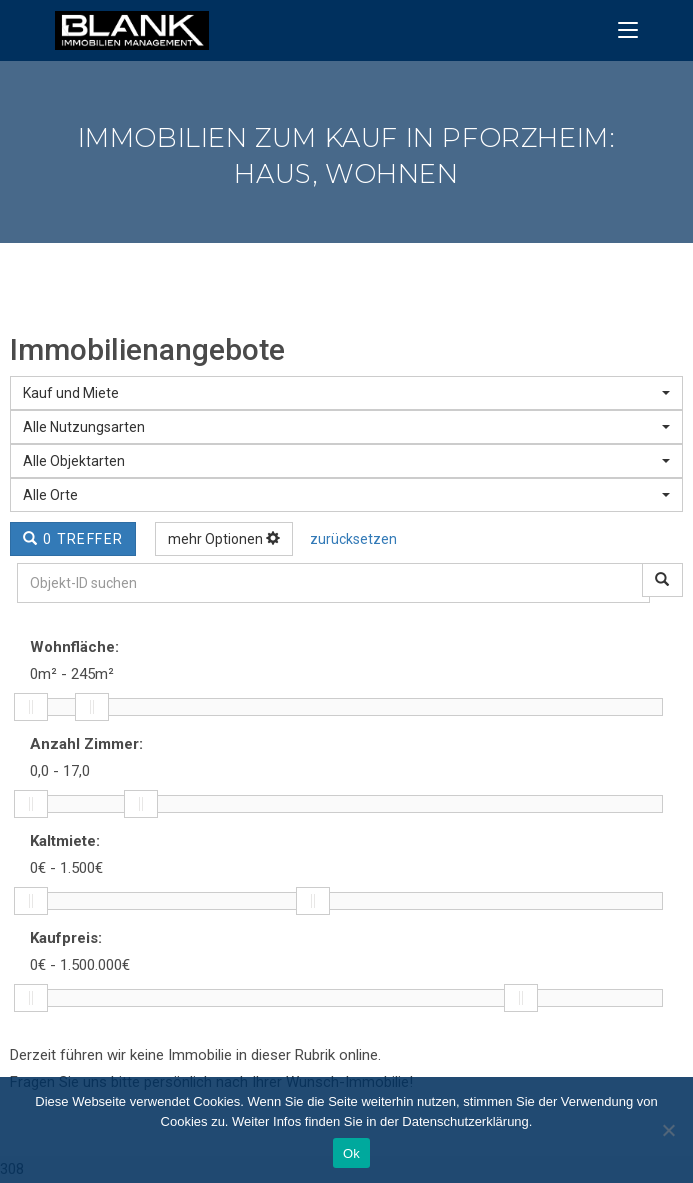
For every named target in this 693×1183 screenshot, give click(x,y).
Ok (351, 1153)
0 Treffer (73, 539)
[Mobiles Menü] (628, 30)
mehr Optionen (224, 539)
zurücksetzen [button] (353, 539)
